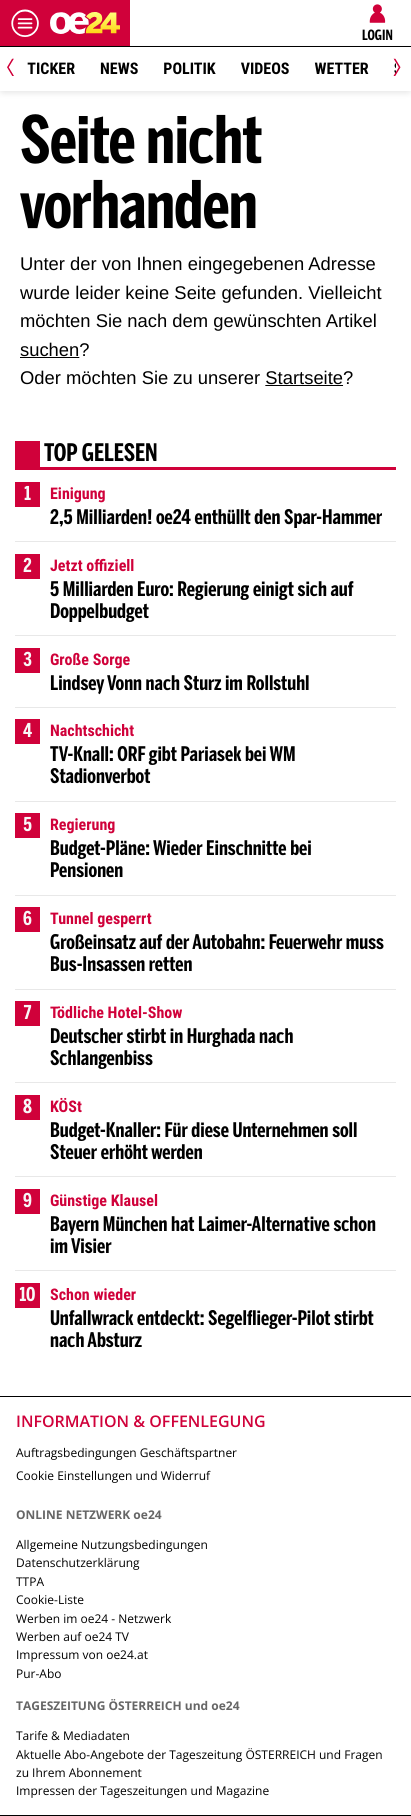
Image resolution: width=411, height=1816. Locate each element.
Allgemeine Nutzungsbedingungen (112, 1544)
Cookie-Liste (50, 1599)
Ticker (51, 68)
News (119, 68)
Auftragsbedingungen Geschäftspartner (126, 1452)
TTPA (30, 1581)
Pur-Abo (39, 1673)
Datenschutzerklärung (78, 1562)
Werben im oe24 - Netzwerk (93, 1618)
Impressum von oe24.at (82, 1654)
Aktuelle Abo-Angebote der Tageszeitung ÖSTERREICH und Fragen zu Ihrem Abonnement (199, 1763)
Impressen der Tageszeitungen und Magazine (142, 1790)
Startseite (304, 377)
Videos (265, 68)
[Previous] (17, 69)
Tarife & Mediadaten (73, 1735)
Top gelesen (101, 455)
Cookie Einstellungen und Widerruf (113, 1475)
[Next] (393, 69)
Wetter (341, 68)
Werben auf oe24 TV (72, 1636)
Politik (189, 68)
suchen (49, 349)
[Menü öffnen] (25, 23)
